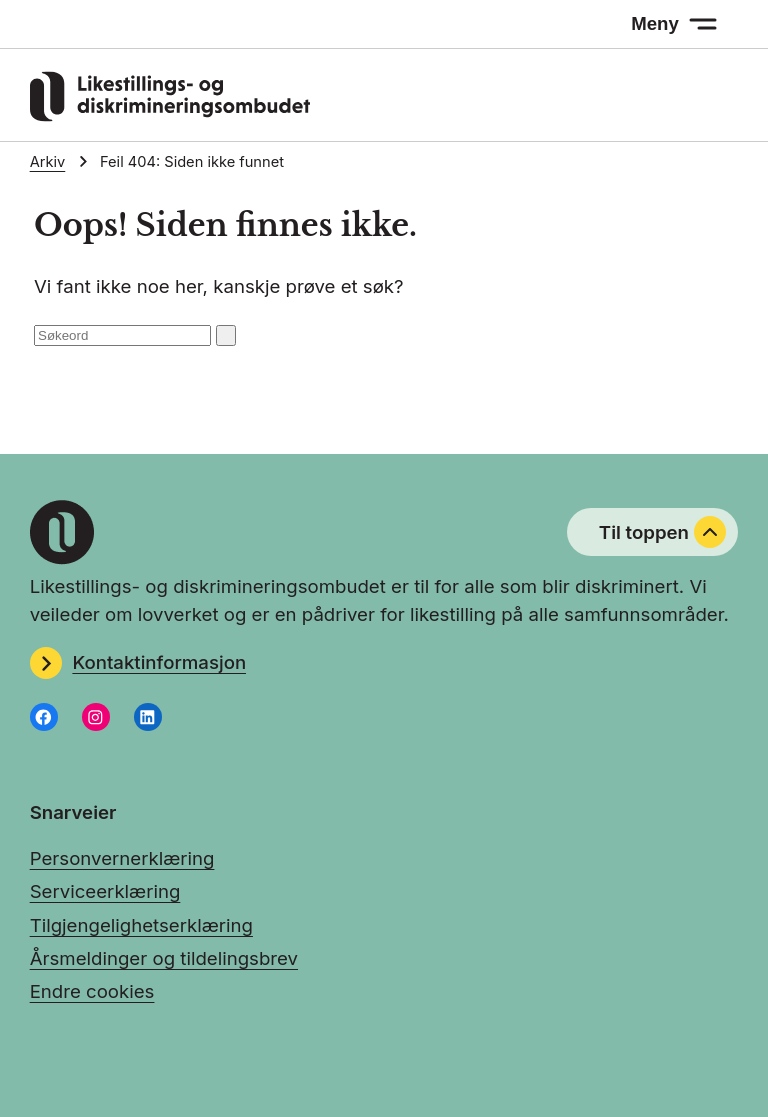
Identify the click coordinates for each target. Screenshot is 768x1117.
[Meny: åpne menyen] (674, 24)
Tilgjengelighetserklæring (141, 925)
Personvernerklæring (122, 858)
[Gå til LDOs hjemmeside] (170, 115)
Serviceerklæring (105, 891)
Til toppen (663, 532)
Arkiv (48, 162)
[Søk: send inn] (226, 335)
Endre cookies (92, 991)
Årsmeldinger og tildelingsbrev (164, 958)
